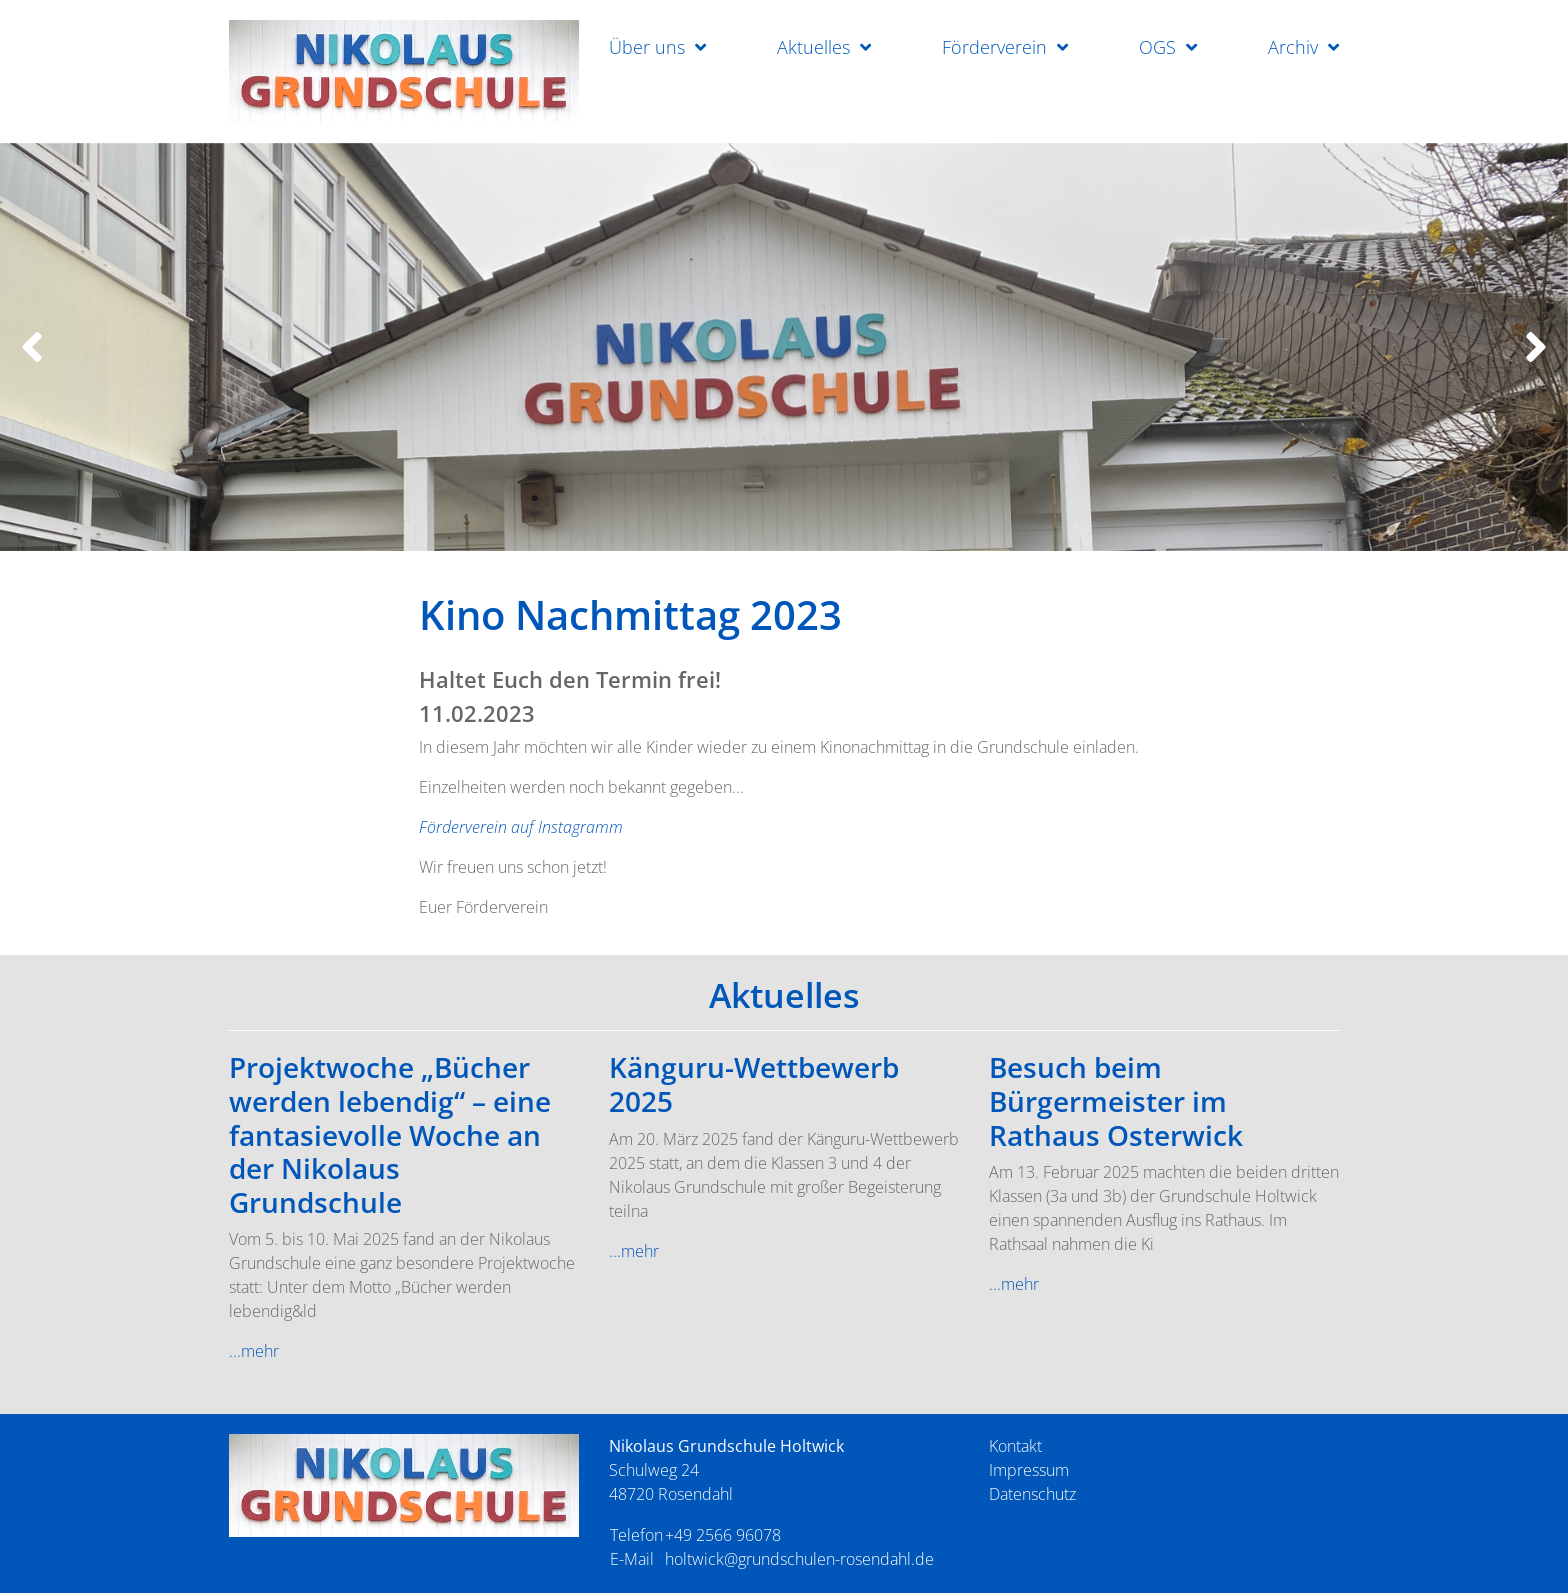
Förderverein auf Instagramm (521, 827)
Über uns (647, 47)
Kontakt (1015, 1446)
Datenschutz (1032, 1494)
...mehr (254, 1351)
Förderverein (994, 47)
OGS (1157, 47)
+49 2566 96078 (723, 1535)
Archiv (1293, 47)
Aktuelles (813, 47)
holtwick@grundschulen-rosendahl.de (799, 1559)
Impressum (1029, 1470)
